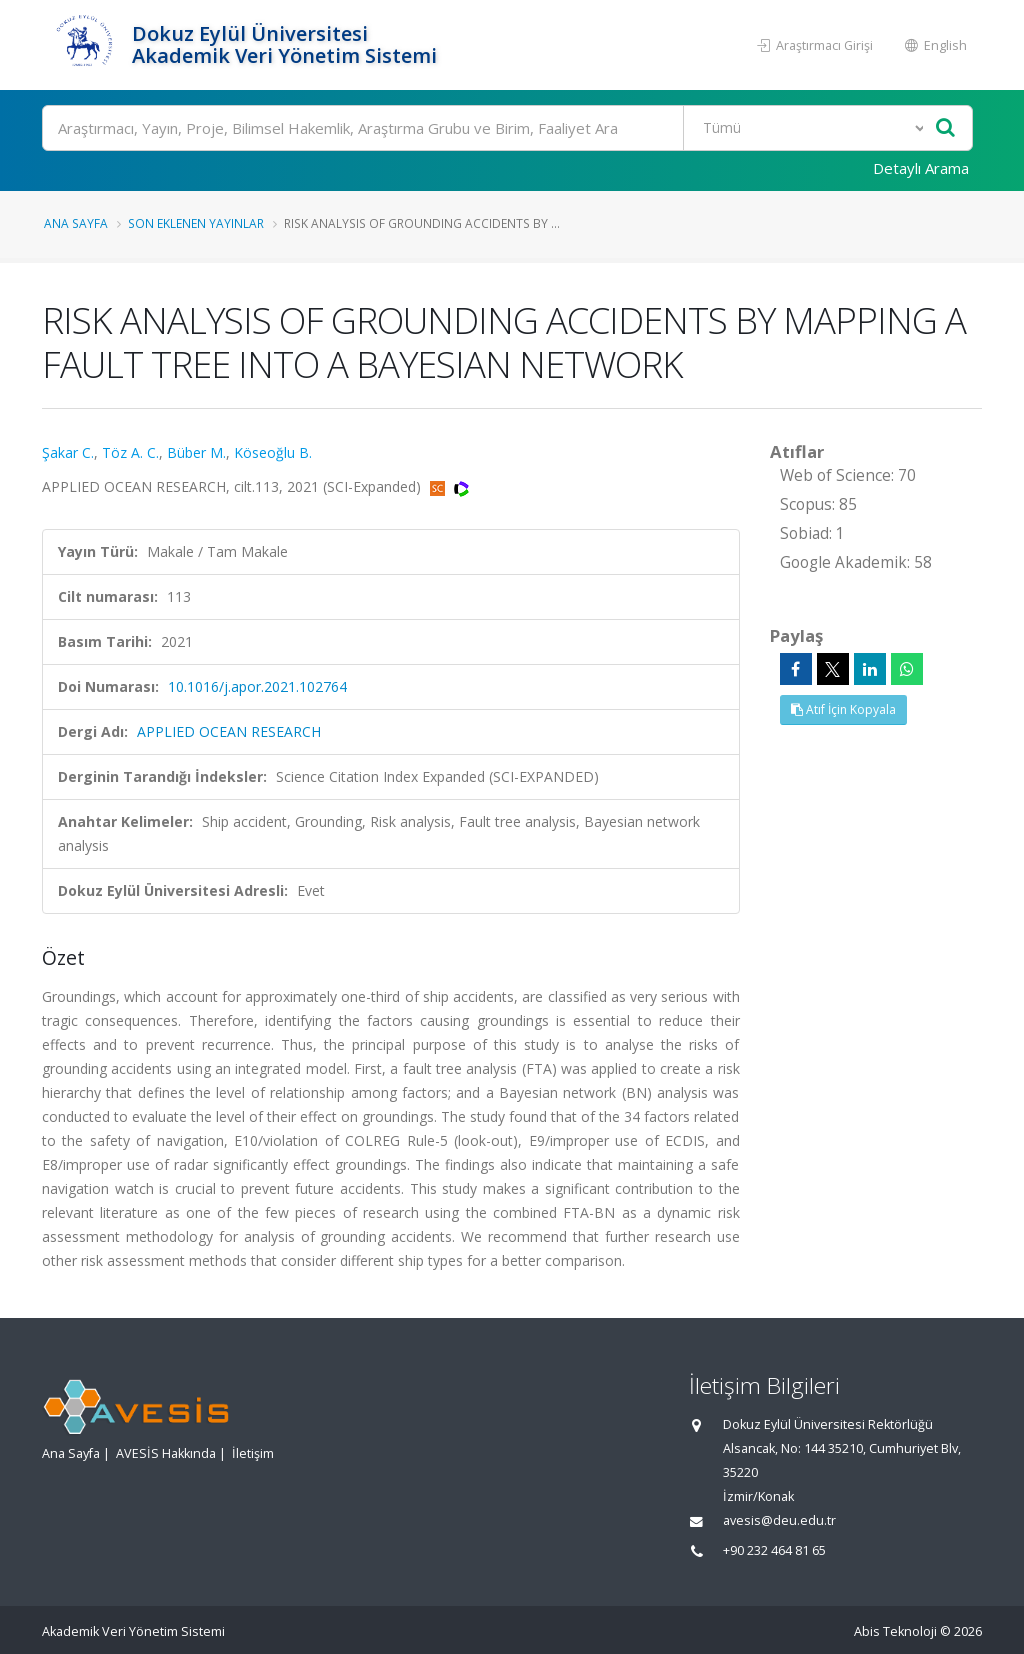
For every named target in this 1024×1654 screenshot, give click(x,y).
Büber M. (196, 452)
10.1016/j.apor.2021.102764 (257, 686)
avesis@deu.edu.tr (779, 1520)
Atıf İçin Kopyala (843, 709)
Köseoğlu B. (273, 452)
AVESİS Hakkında (166, 1453)
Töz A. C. (130, 452)
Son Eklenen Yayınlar (196, 223)
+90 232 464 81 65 (774, 1550)
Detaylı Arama (921, 168)
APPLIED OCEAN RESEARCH (229, 731)
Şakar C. (68, 452)
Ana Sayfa (76, 223)
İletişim (253, 1453)
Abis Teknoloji (895, 1631)
